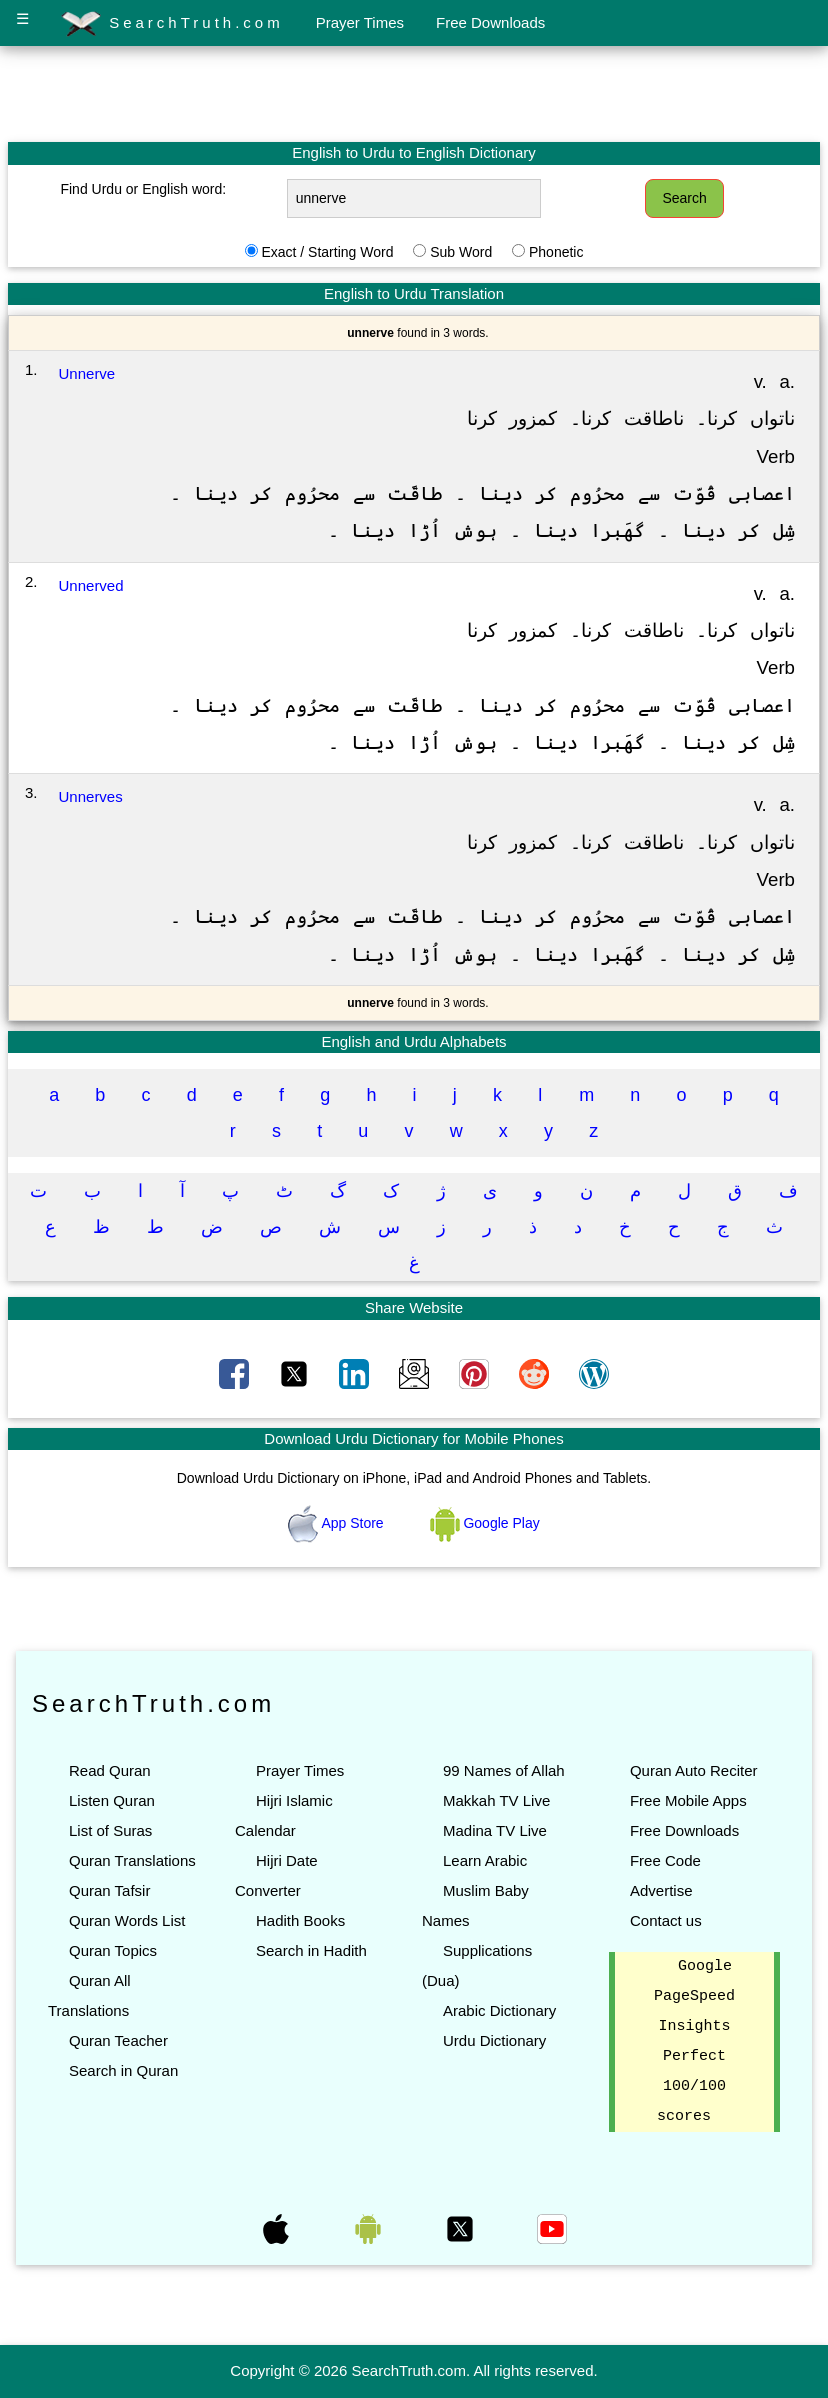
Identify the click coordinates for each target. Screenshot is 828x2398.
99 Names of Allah (504, 1770)
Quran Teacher (118, 2040)
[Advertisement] (414, 93)
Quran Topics (113, 1950)
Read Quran (110, 1770)
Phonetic (556, 252)
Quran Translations (132, 1860)
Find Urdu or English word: (143, 189)
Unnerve (87, 373)
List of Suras (110, 1830)
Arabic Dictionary (499, 2010)
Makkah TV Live (496, 1800)
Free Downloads (490, 22)
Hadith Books (300, 1920)
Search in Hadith (311, 1950)
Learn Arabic (485, 1860)
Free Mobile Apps (688, 1800)
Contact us (666, 1920)
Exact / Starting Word (327, 252)
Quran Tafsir (109, 1890)
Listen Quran (112, 1800)
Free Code (665, 1860)
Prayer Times (360, 22)
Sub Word (461, 252)
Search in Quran (123, 2070)
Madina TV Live (495, 1830)
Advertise (661, 1890)
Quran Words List (127, 1920)
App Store (337, 1523)
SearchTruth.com (172, 24)
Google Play (485, 1523)
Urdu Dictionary (494, 2040)
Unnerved (91, 585)
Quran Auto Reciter (694, 1770)
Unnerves (91, 796)
